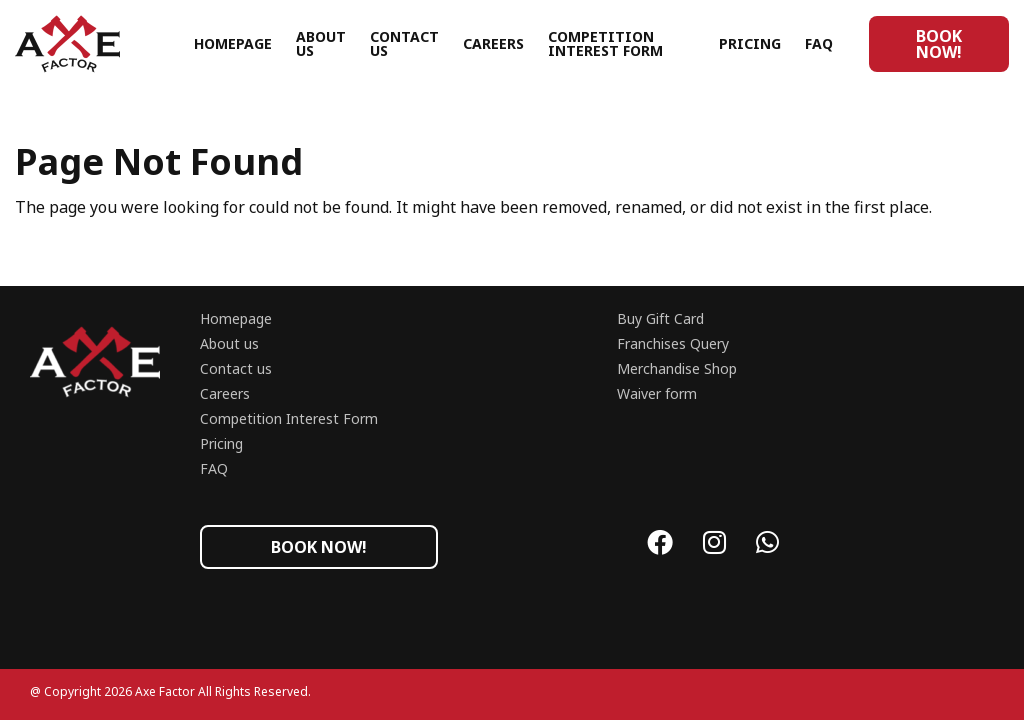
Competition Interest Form (605, 43)
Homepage (233, 43)
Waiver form (657, 393)
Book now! (939, 44)
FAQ (819, 43)
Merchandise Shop (677, 368)
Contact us (404, 43)
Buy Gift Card (660, 318)
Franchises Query (673, 343)
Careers (493, 43)
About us (321, 43)
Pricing (750, 43)
